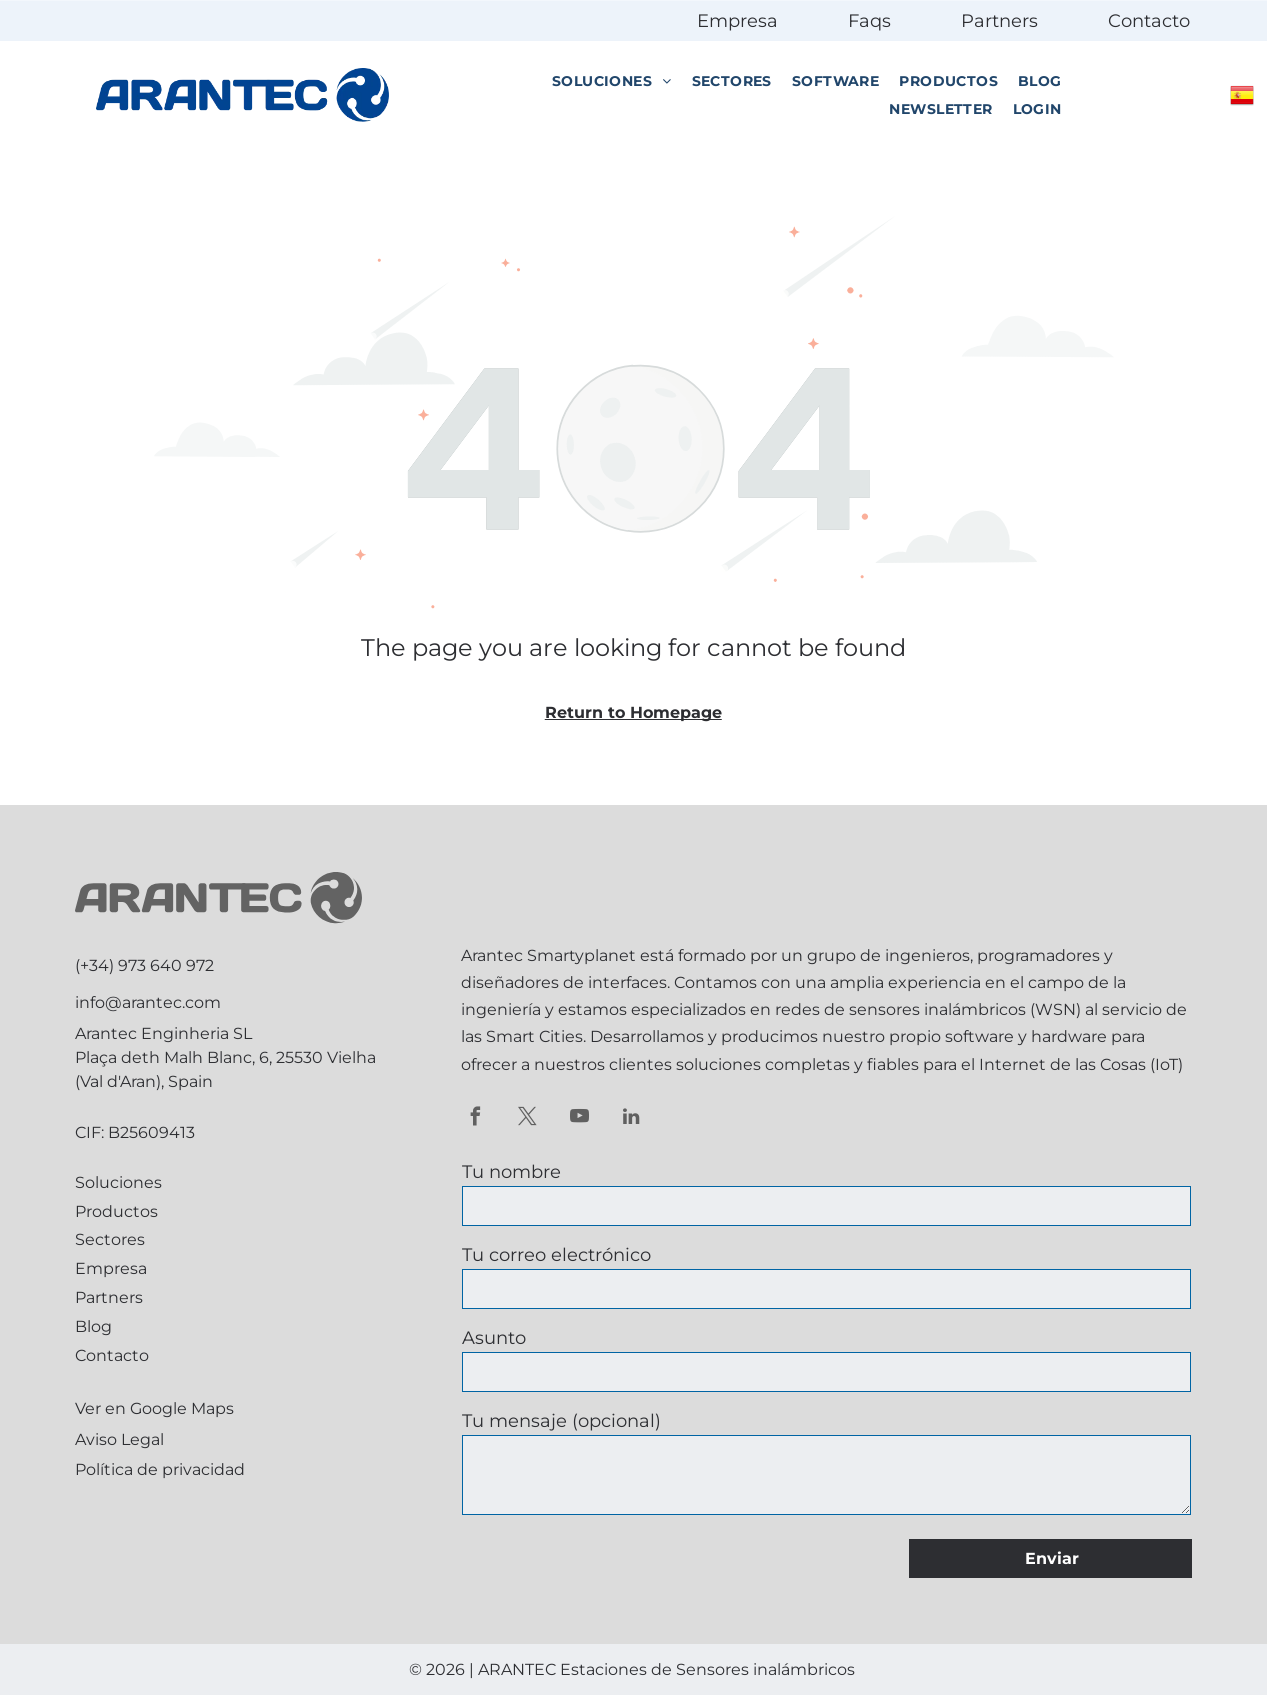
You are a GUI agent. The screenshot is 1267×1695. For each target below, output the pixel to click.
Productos (116, 1211)
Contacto (1149, 21)
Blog (93, 1326)
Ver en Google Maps (154, 1408)
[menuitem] (612, 81)
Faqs (869, 21)
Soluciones (118, 1182)
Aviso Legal (119, 1439)
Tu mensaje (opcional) (561, 1421)
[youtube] (579, 1119)
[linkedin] (631, 1119)
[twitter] (527, 1119)
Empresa (737, 21)
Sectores (110, 1239)
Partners (999, 21)
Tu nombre (511, 1172)
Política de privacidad (160, 1469)
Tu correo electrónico (556, 1255)
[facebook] (475, 1119)
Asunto (494, 1338)
